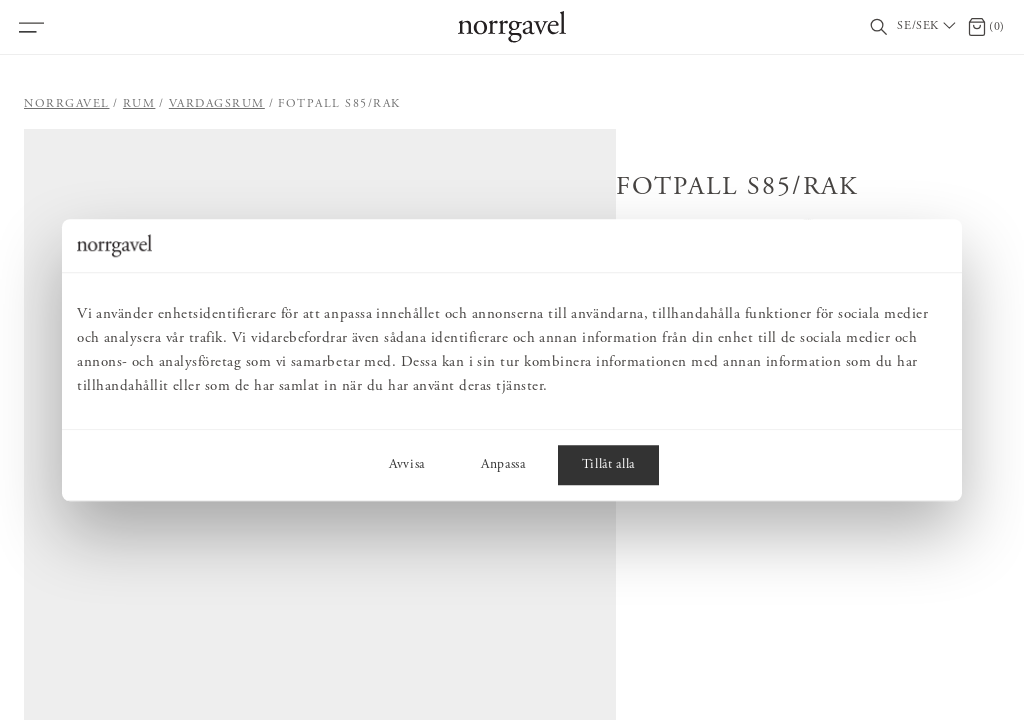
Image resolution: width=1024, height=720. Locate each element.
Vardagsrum (217, 104)
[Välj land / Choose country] (928, 27)
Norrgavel (67, 104)
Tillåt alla (608, 465)
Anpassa (503, 465)
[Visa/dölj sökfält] (879, 27)
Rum (139, 104)
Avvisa (407, 465)
